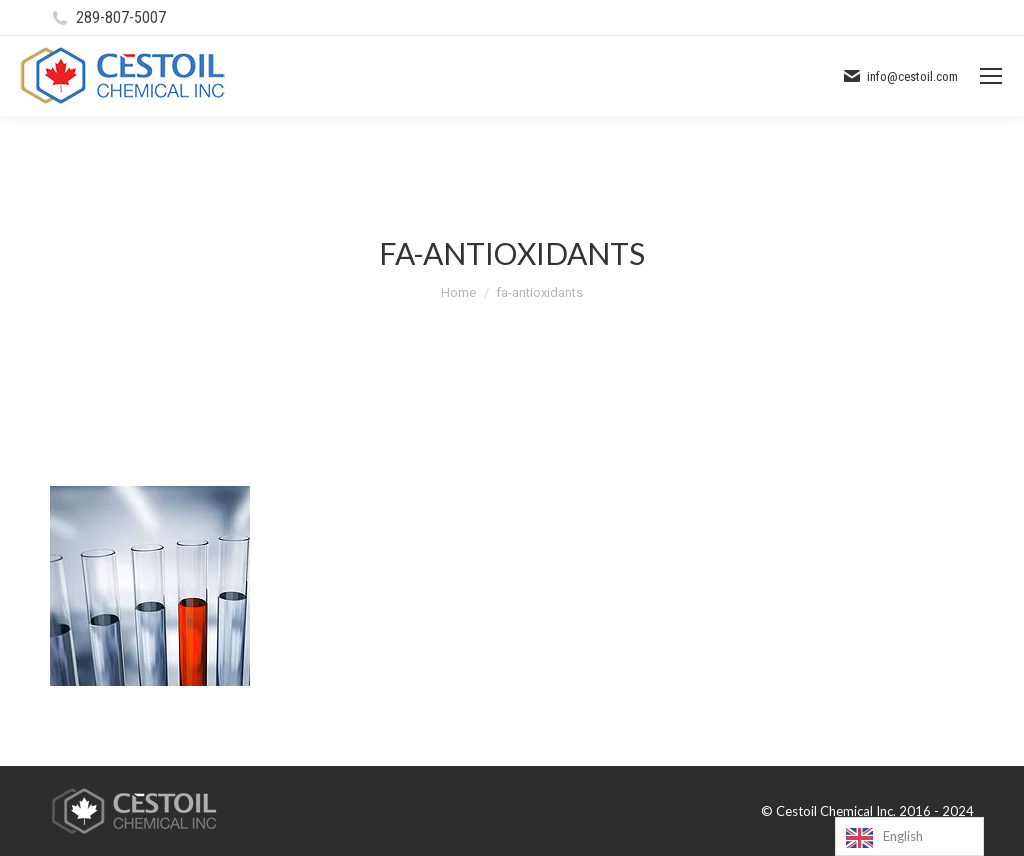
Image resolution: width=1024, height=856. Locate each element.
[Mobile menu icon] (991, 76)
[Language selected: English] (909, 836)
